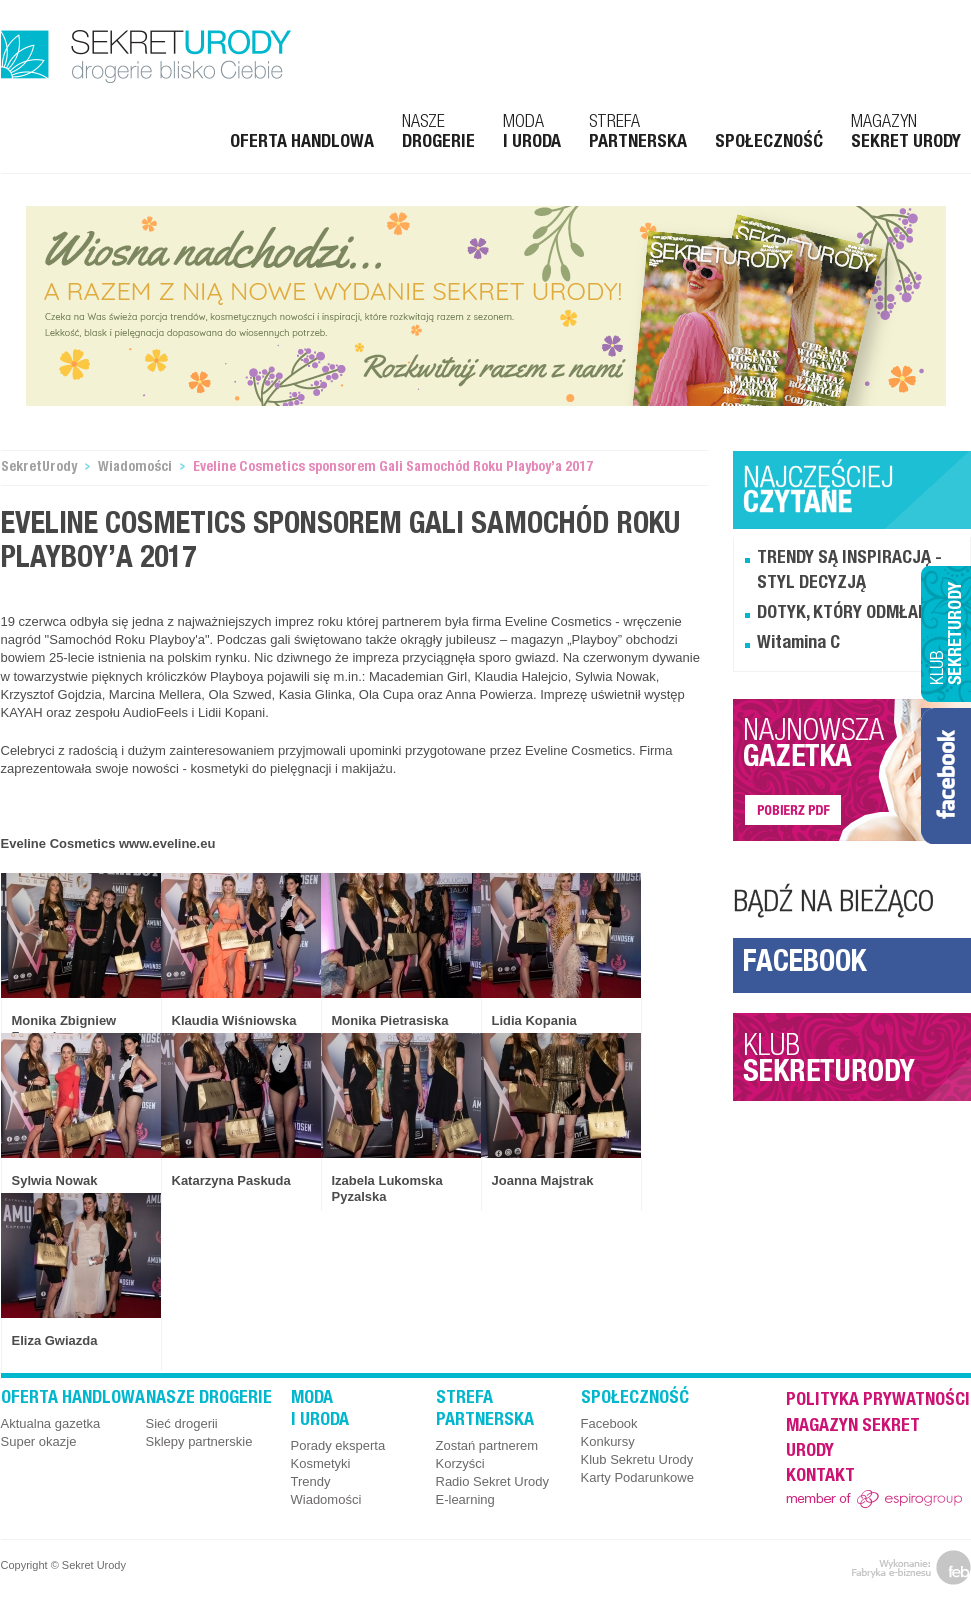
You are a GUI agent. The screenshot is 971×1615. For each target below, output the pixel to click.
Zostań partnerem (487, 1445)
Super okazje (39, 1441)
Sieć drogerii (182, 1423)
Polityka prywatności (878, 1401)
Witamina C (798, 644)
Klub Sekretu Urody (637, 1459)
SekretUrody (39, 468)
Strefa (638, 133)
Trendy (311, 1481)
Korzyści (460, 1463)
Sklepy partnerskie (199, 1441)
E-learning (465, 1499)
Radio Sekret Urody (492, 1481)
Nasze (438, 133)
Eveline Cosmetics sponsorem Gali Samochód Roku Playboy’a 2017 (393, 468)
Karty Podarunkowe (637, 1477)
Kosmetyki (321, 1463)
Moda (532, 133)
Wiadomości (135, 468)
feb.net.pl (911, 1567)
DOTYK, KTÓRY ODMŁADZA (852, 614)
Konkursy (608, 1441)
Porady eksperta (338, 1445)
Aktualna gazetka (51, 1423)
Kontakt (820, 1477)
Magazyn (906, 133)
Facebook (804, 965)
